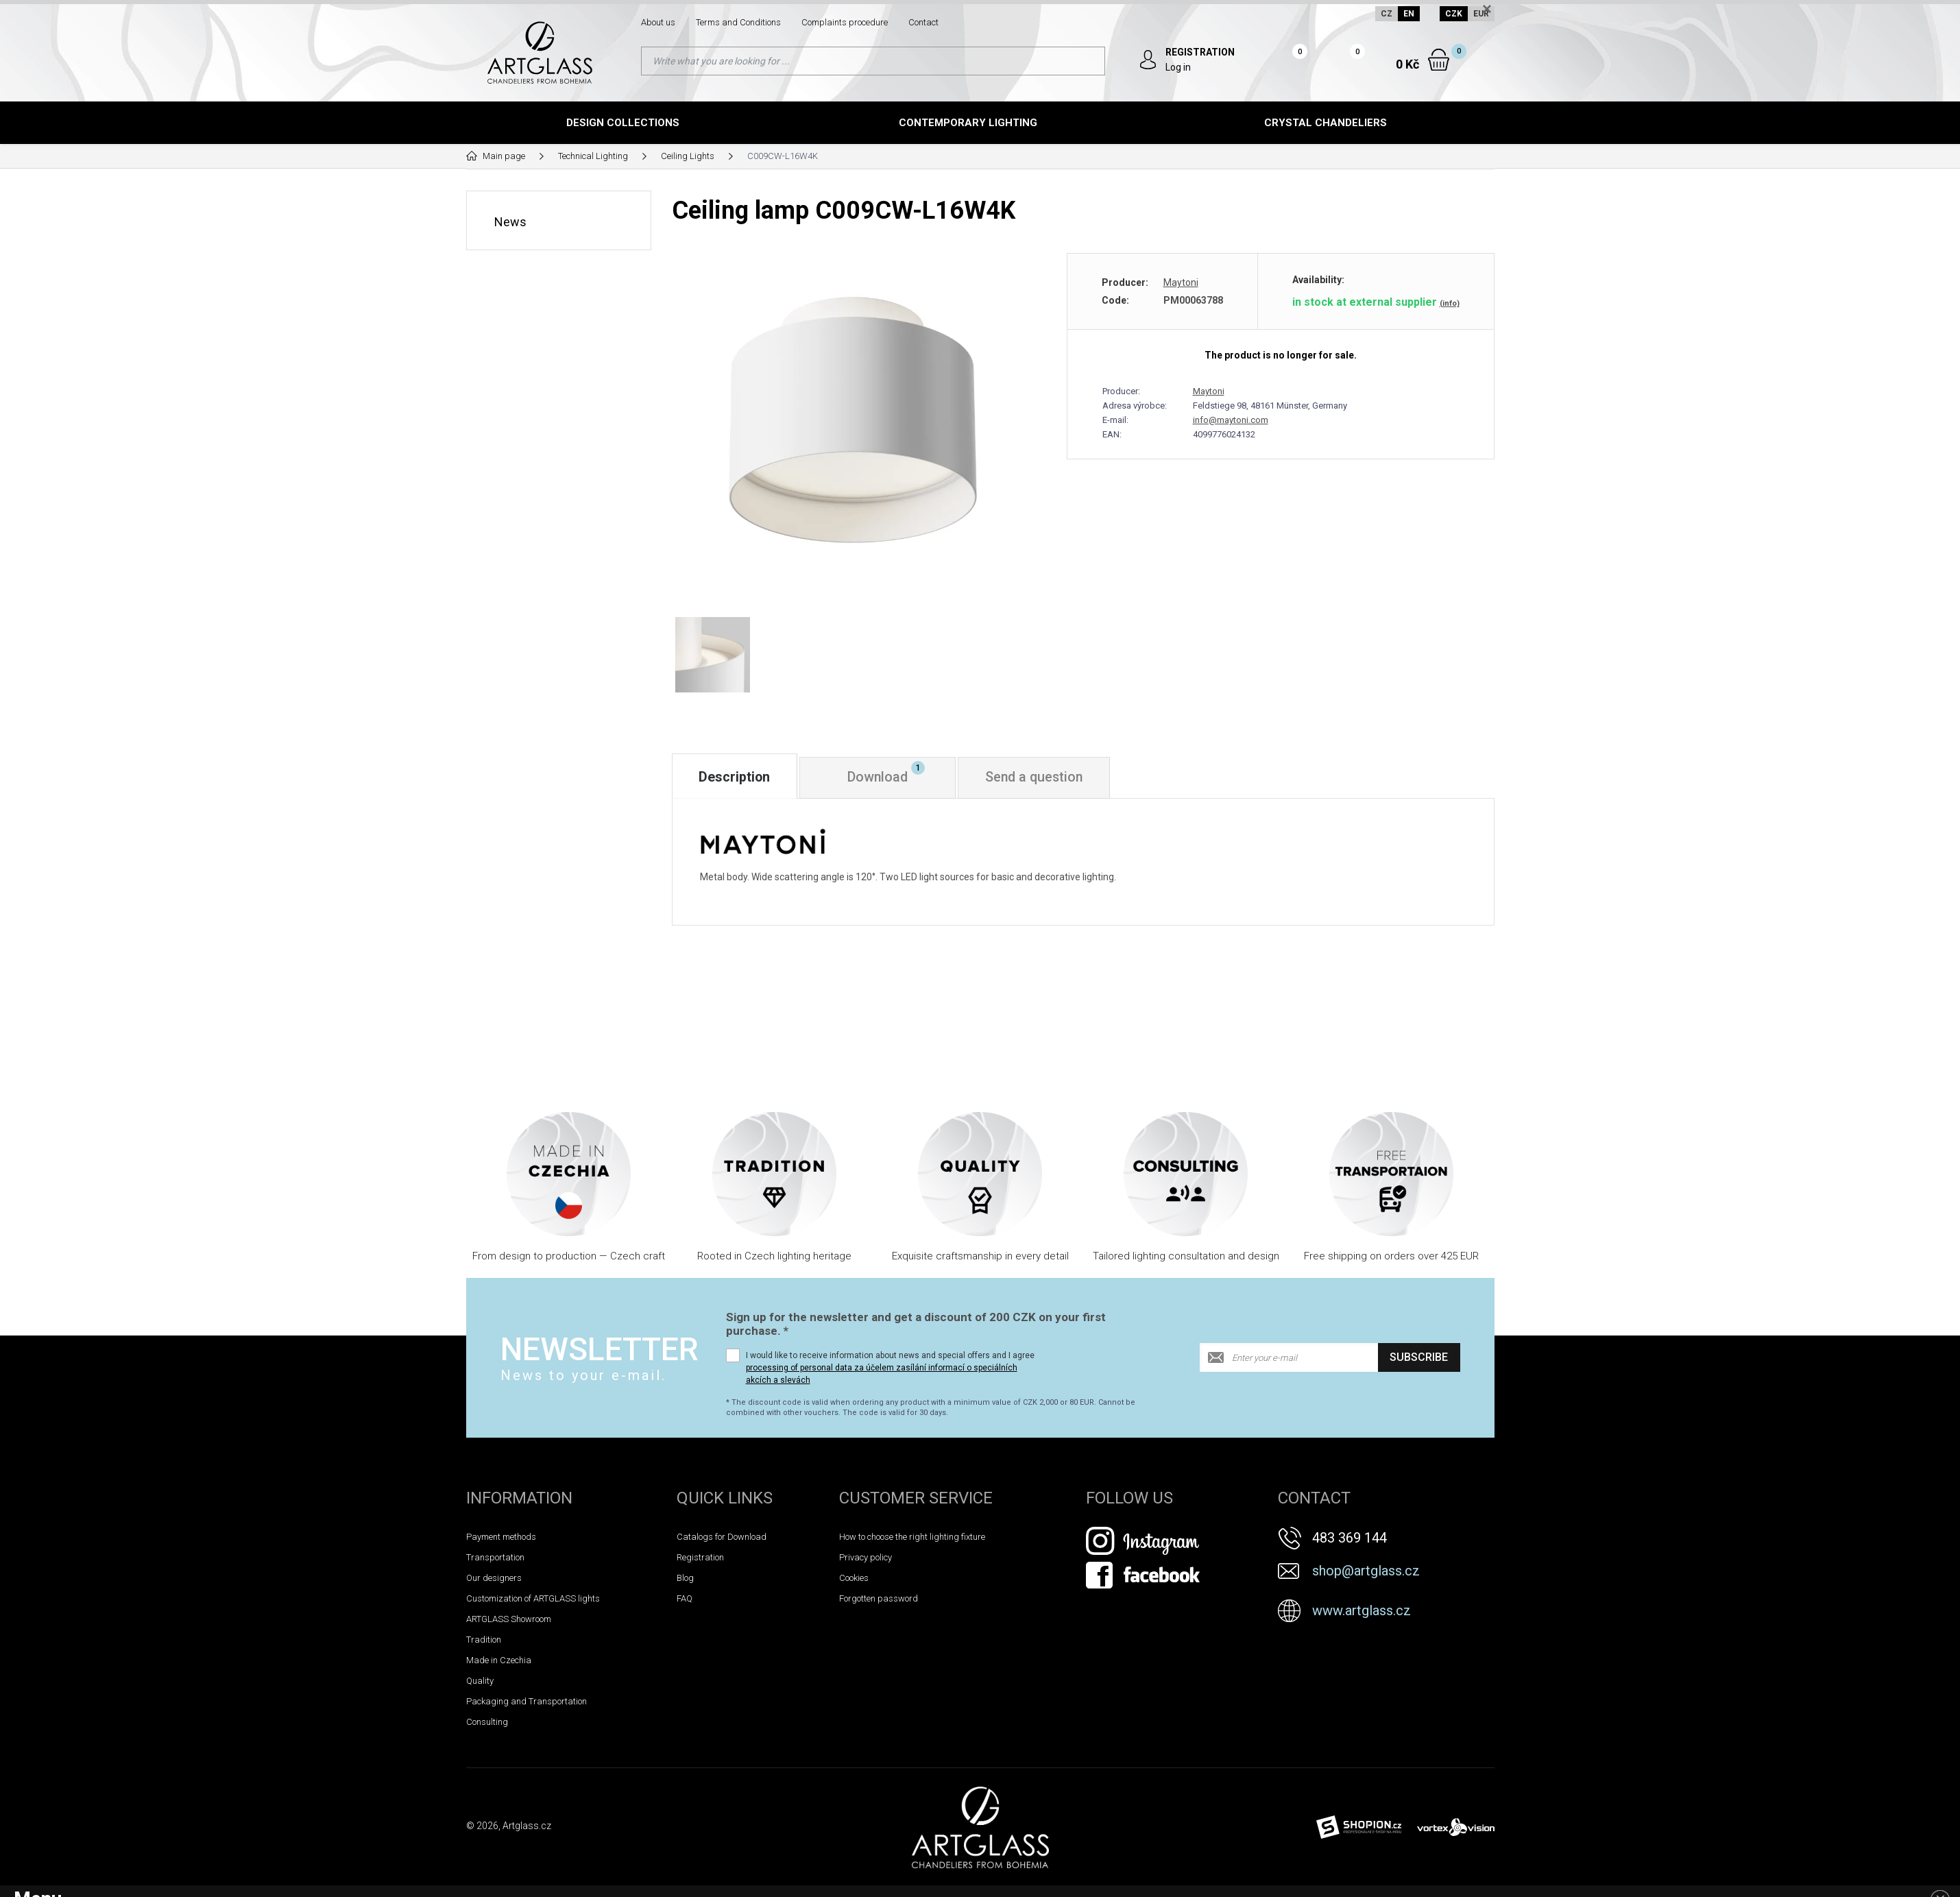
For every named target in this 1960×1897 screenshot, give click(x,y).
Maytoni (1180, 282)
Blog (685, 1580)
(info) (1450, 303)
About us (658, 22)
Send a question (1041, 780)
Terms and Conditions (738, 22)
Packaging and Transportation (526, 1704)
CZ (1386, 14)
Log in (1178, 67)
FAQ (684, 1601)
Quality (480, 1683)
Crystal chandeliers (1325, 123)
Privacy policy (865, 1560)
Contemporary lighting (968, 123)
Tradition (483, 1642)
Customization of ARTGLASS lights (533, 1601)
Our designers (494, 1580)
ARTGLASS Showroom (508, 1622)
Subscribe (1419, 1360)
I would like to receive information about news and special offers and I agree (890, 1370)
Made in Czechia (498, 1663)
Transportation (495, 1560)
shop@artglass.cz (1366, 1573)
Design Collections (622, 123)
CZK (1453, 14)
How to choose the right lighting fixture (912, 1539)
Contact (923, 22)
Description (736, 780)
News (510, 221)
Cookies (854, 1580)
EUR (1481, 14)
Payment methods (501, 1539)
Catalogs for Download (721, 1539)
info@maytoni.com (1230, 420)
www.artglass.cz (1361, 1613)
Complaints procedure (844, 22)
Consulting (487, 1724)
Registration (700, 1560)
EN (1408, 14)
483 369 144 (1349, 1540)
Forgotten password (878, 1601)
